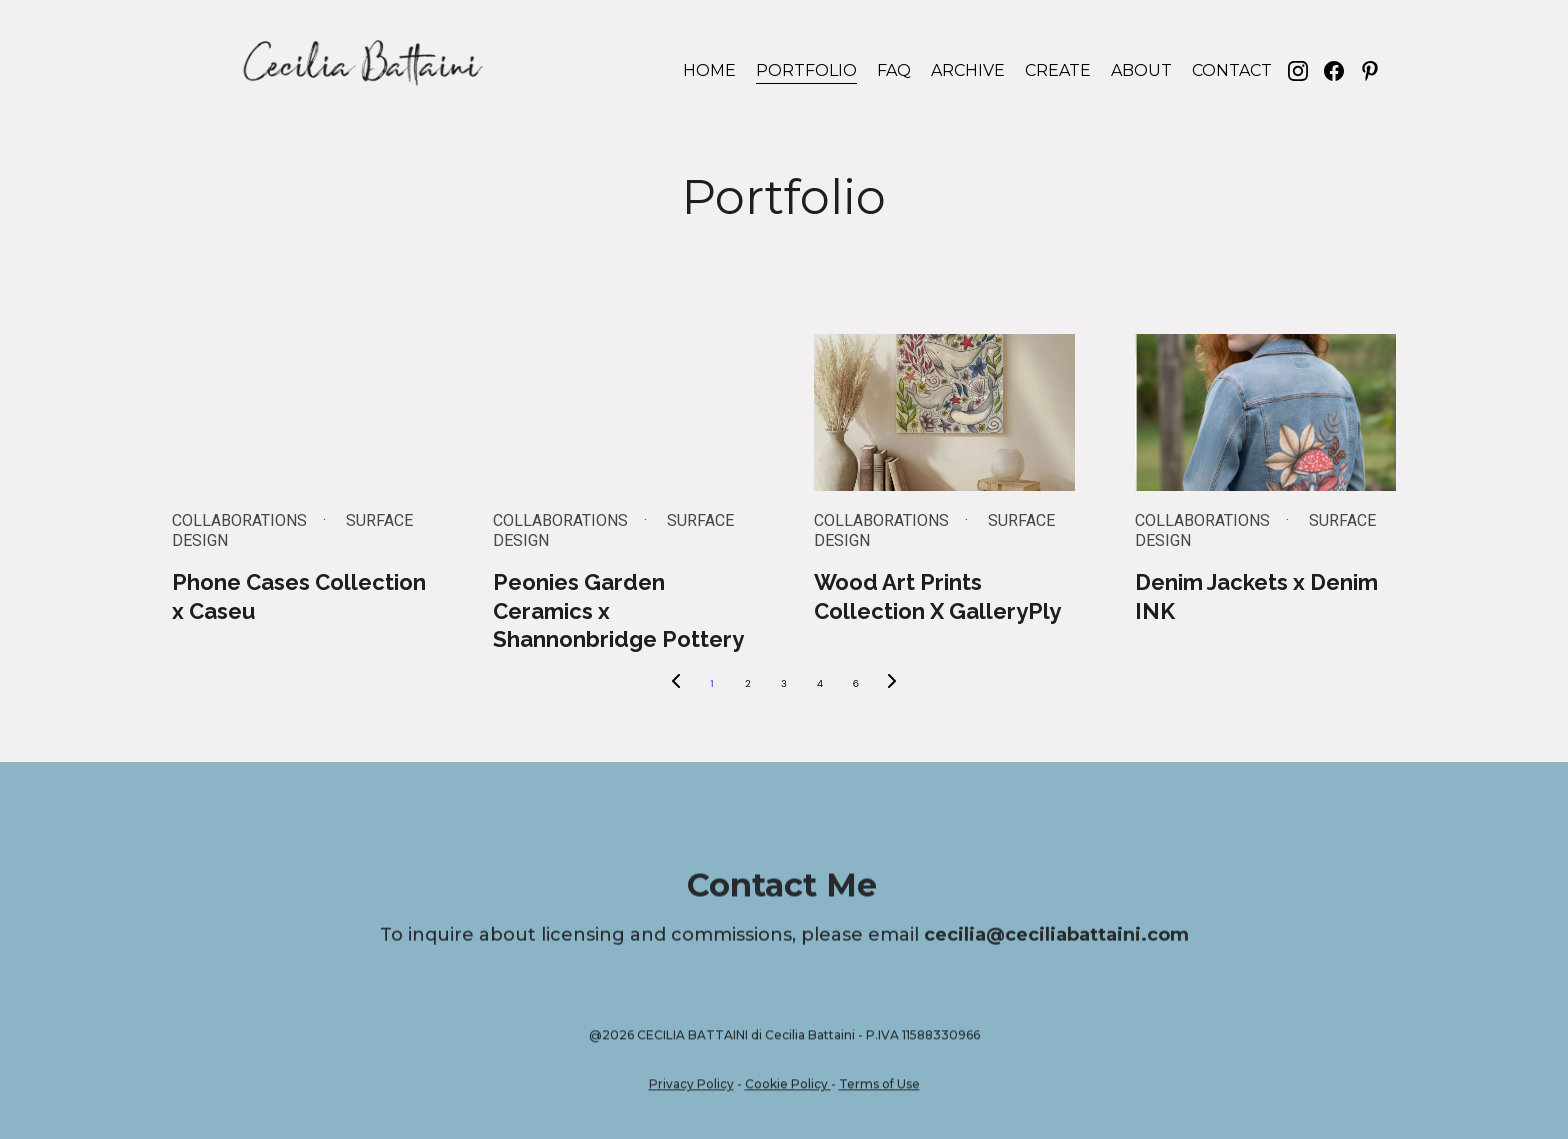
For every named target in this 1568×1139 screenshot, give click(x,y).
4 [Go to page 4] (820, 683)
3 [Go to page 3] (784, 683)
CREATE (1058, 70)
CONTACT (1232, 70)
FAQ (894, 70)
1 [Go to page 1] (711, 683)
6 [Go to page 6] (856, 683)
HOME (709, 70)
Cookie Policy (786, 1088)
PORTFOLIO (806, 70)
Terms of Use (879, 1088)
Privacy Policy (691, 1088)
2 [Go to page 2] (748, 683)
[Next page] (892, 684)
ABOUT (1141, 70)
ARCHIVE (968, 70)
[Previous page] (676, 684)
